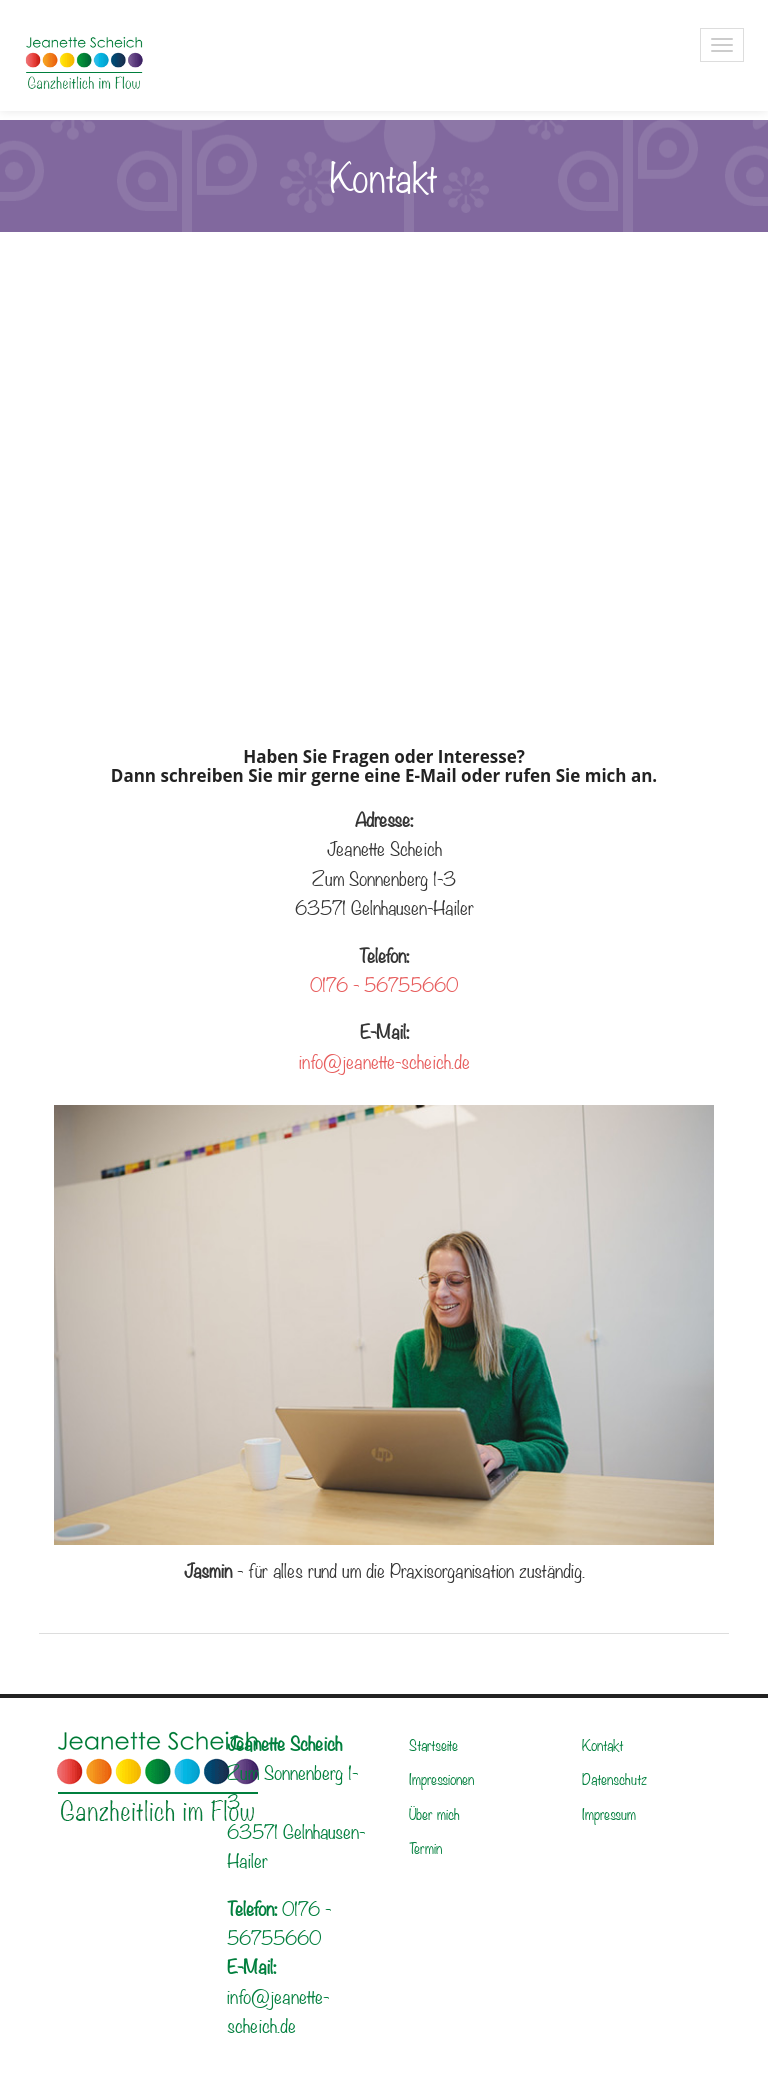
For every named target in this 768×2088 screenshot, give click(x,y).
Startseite (433, 1744)
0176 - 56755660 (384, 983)
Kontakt (603, 1744)
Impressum (609, 1813)
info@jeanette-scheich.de (384, 1060)
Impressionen (441, 1778)
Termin (425, 1847)
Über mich (434, 1813)
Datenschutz (614, 1778)
